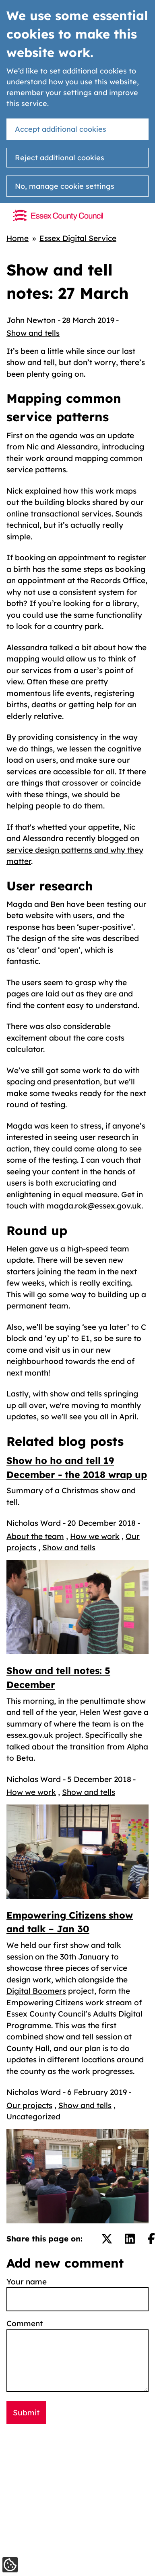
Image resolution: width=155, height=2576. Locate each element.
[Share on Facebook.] (151, 2239)
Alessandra (77, 446)
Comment (24, 2323)
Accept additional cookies (60, 129)
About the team (35, 1536)
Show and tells (33, 333)
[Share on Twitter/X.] (107, 2239)
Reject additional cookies (59, 157)
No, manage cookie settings (64, 186)
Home (17, 238)
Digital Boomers (36, 1991)
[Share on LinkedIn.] (130, 2239)
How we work (95, 1536)
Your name (26, 2281)
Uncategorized (33, 2116)
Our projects (29, 2105)
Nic (33, 446)
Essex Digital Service (77, 238)
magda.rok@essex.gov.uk (94, 1205)
